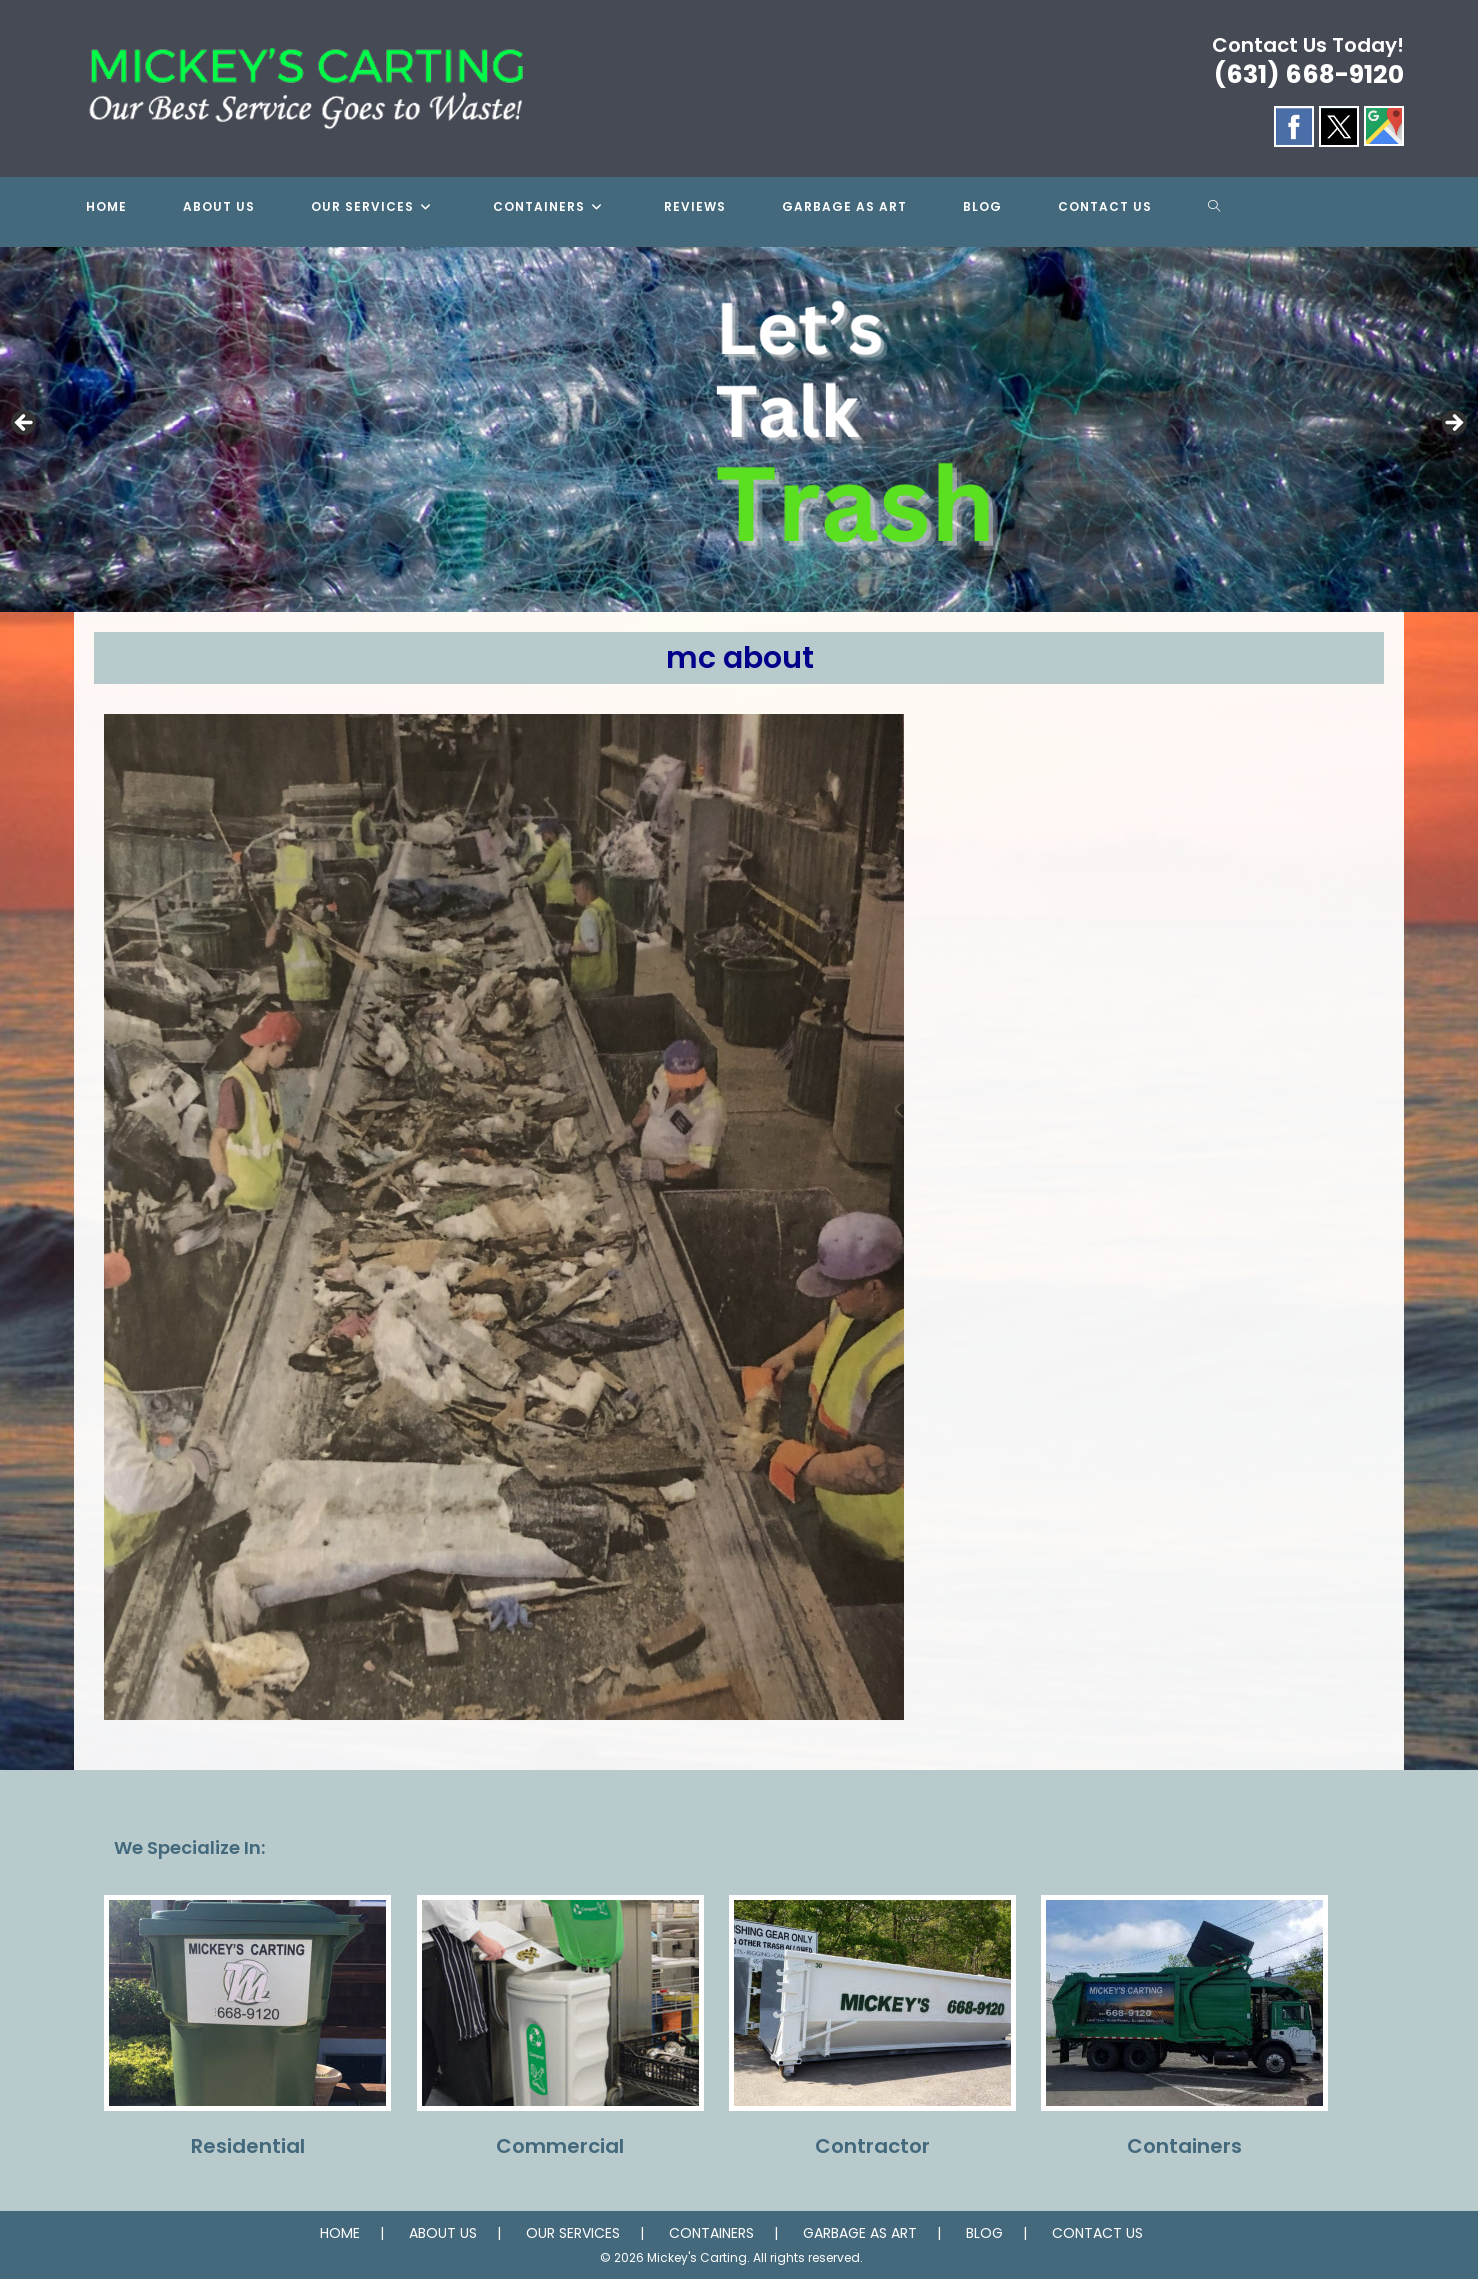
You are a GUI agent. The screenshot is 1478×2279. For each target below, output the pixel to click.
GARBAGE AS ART (860, 2233)
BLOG (984, 2233)
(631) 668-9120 (1309, 74)
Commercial (560, 2146)
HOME (340, 2233)
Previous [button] (25, 424)
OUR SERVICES (573, 2233)
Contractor (872, 2146)
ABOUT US (443, 2233)
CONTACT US (1097, 2233)
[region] (739, 430)
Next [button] (1453, 424)
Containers (1184, 2146)
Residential (248, 2146)
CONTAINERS (711, 2233)
